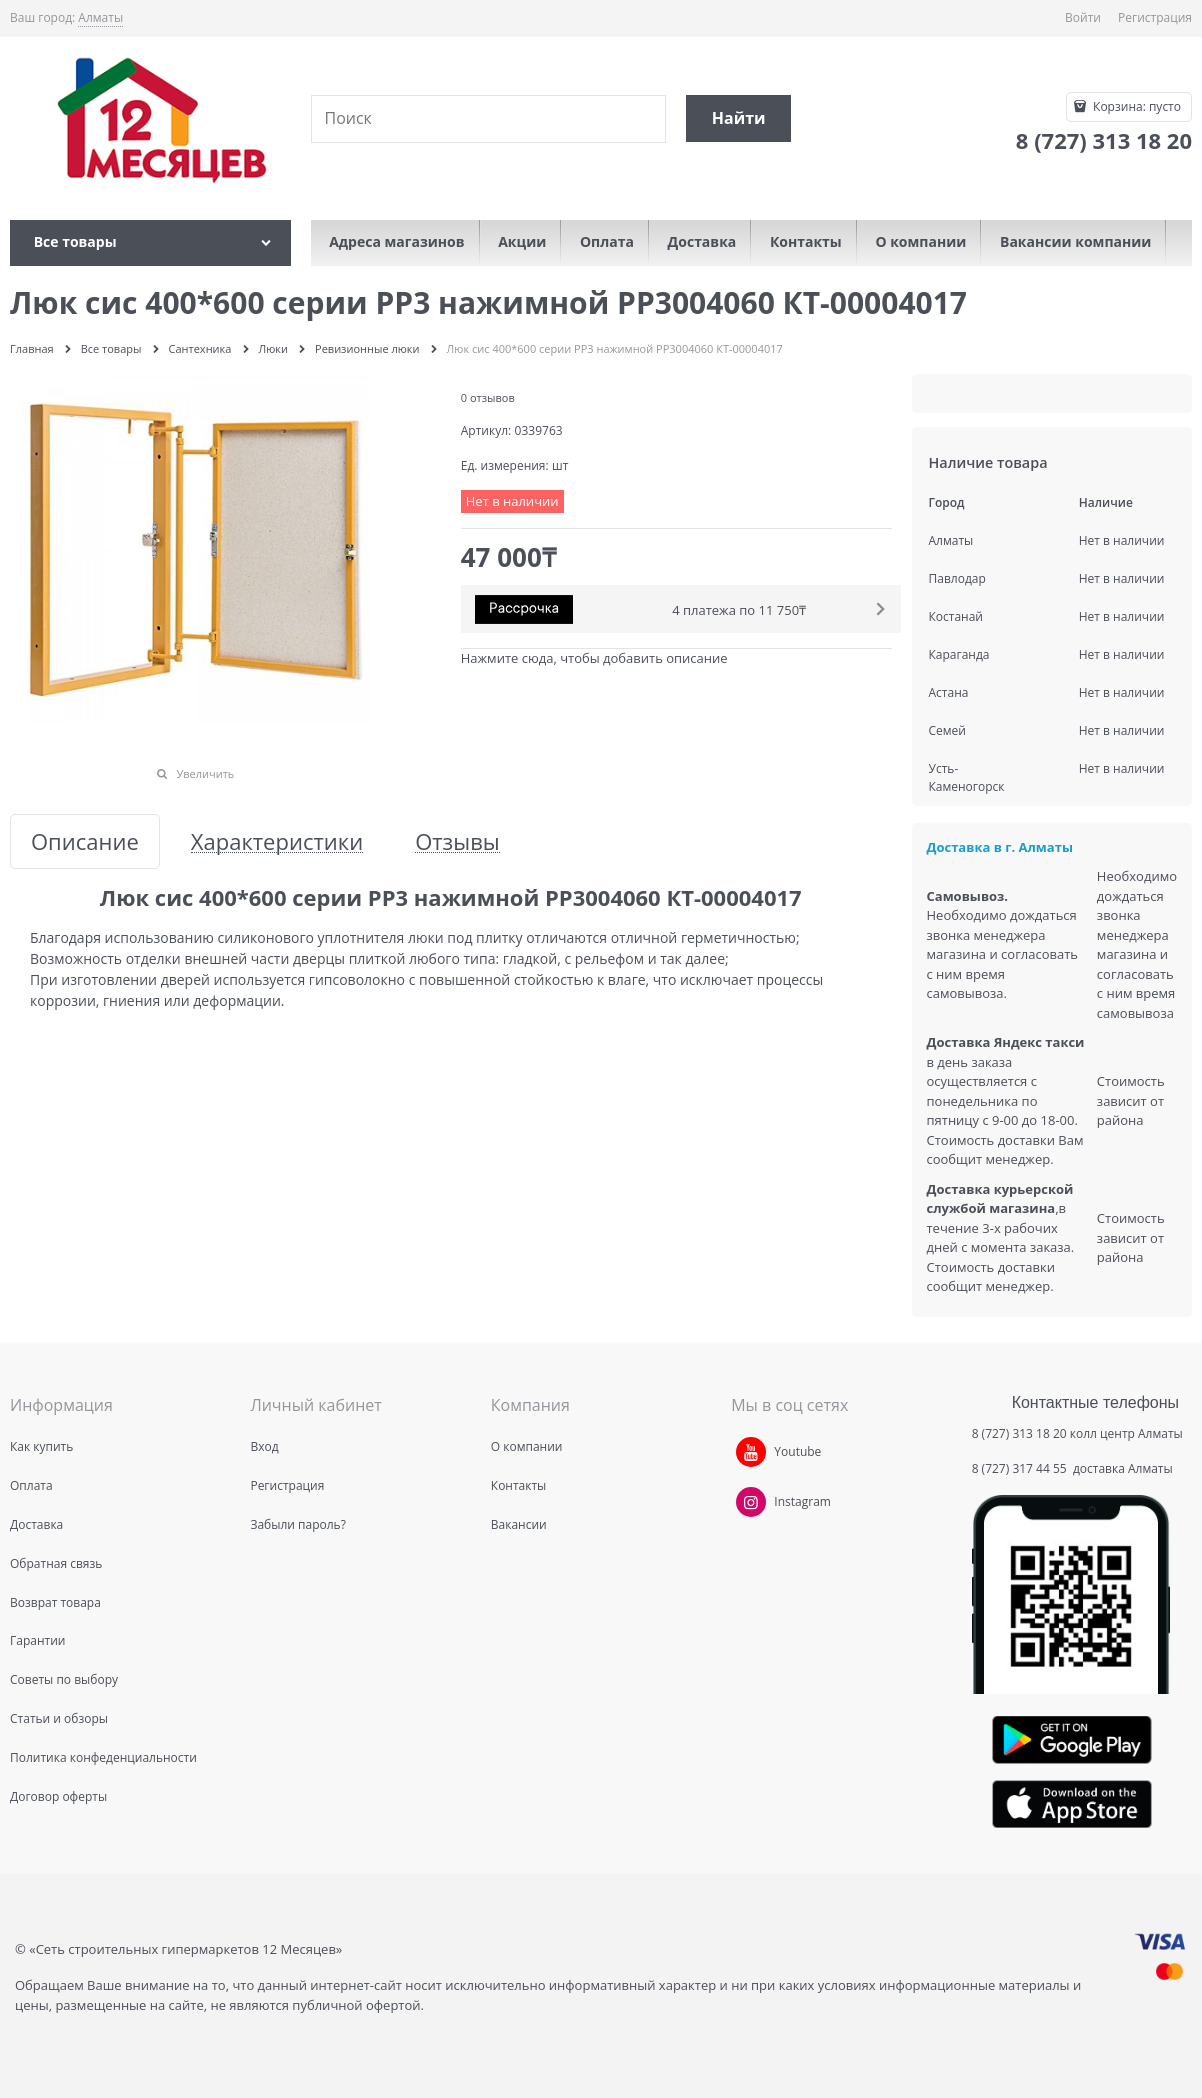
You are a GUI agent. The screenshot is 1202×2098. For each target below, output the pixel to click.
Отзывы (457, 841)
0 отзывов (488, 397)
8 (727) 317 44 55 (1021, 1468)
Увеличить (205, 773)
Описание (85, 841)
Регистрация (1155, 17)
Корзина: (1135, 106)
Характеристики (277, 841)
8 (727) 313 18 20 (1019, 1433)
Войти (1083, 17)
